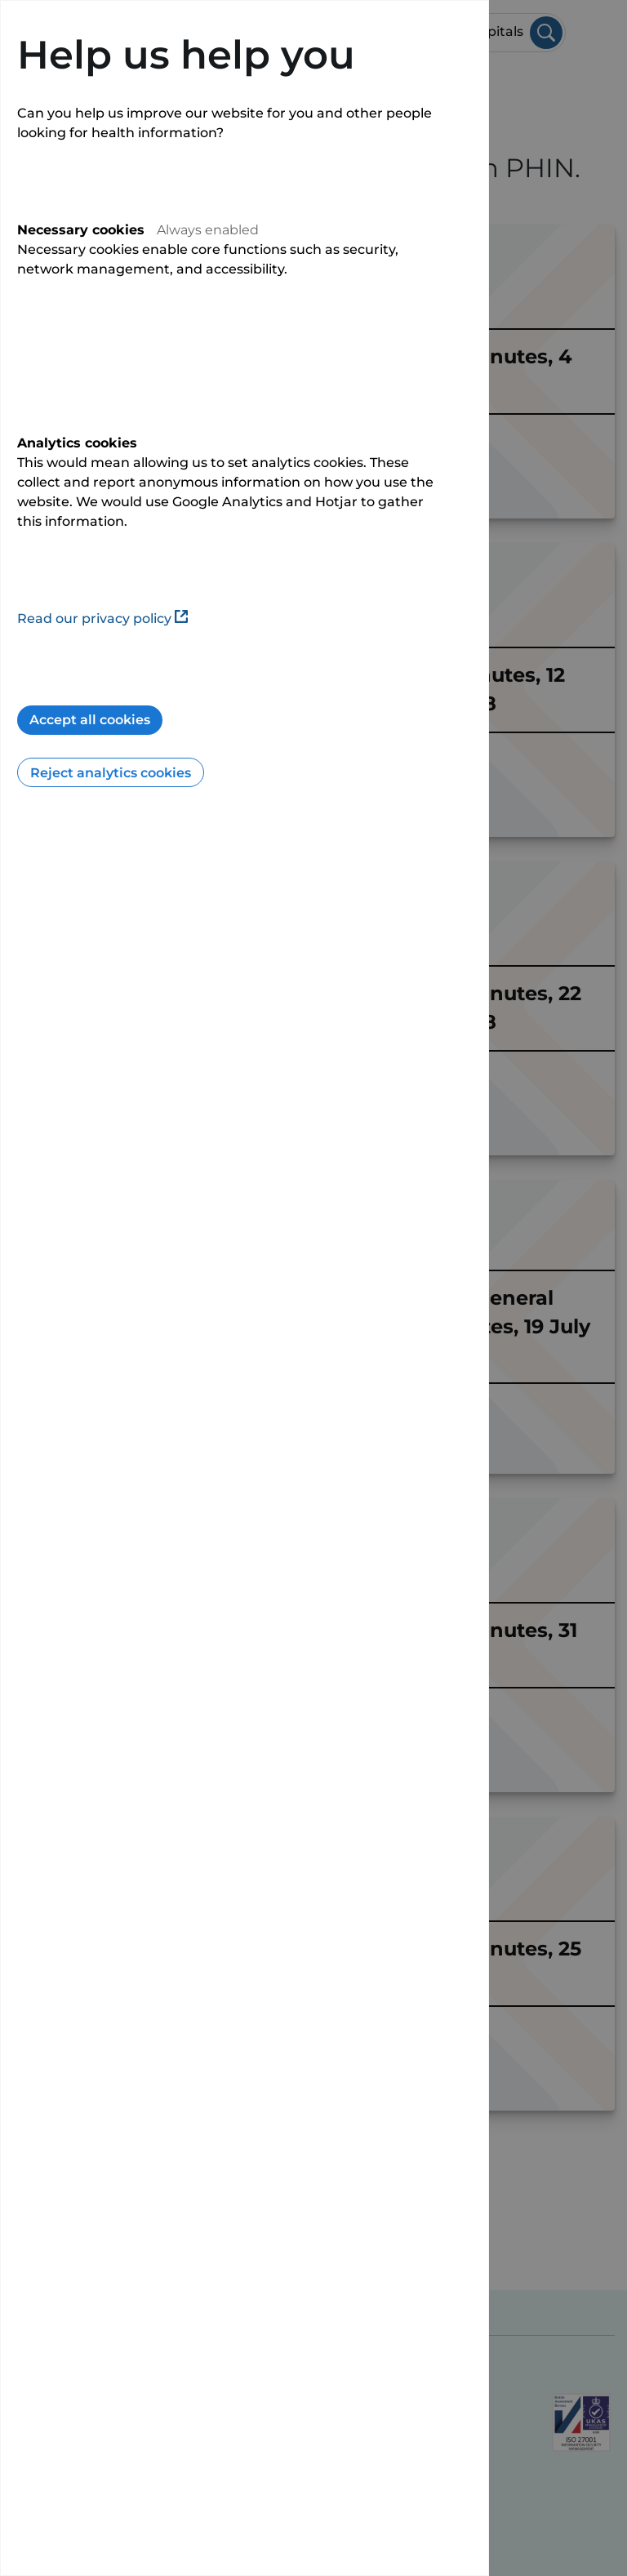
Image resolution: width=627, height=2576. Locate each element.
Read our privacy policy (102, 618)
